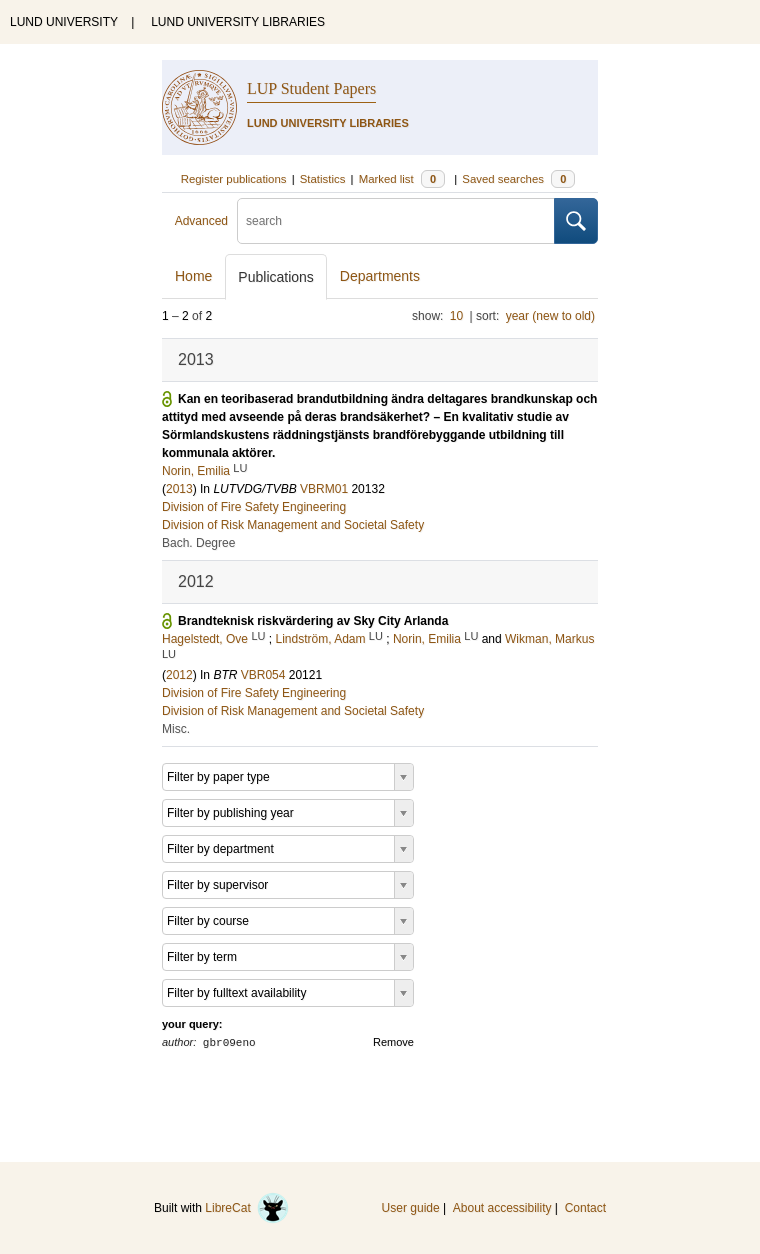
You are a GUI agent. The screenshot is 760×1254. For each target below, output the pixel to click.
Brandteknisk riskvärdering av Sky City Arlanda (313, 621)
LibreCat (247, 1208)
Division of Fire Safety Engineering (254, 507)
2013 (179, 489)
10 (456, 316)
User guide (411, 1208)
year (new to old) (550, 316)
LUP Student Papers (311, 88)
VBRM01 (324, 489)
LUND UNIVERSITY (64, 22)
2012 (179, 675)
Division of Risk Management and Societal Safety (293, 525)
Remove (393, 1042)
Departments (380, 276)
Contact (585, 1208)
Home (193, 276)
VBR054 (263, 675)
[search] (396, 221)
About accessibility (502, 1208)
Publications (276, 277)
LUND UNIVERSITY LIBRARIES (238, 22)
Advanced (201, 221)
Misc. (176, 729)
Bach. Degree (198, 543)
